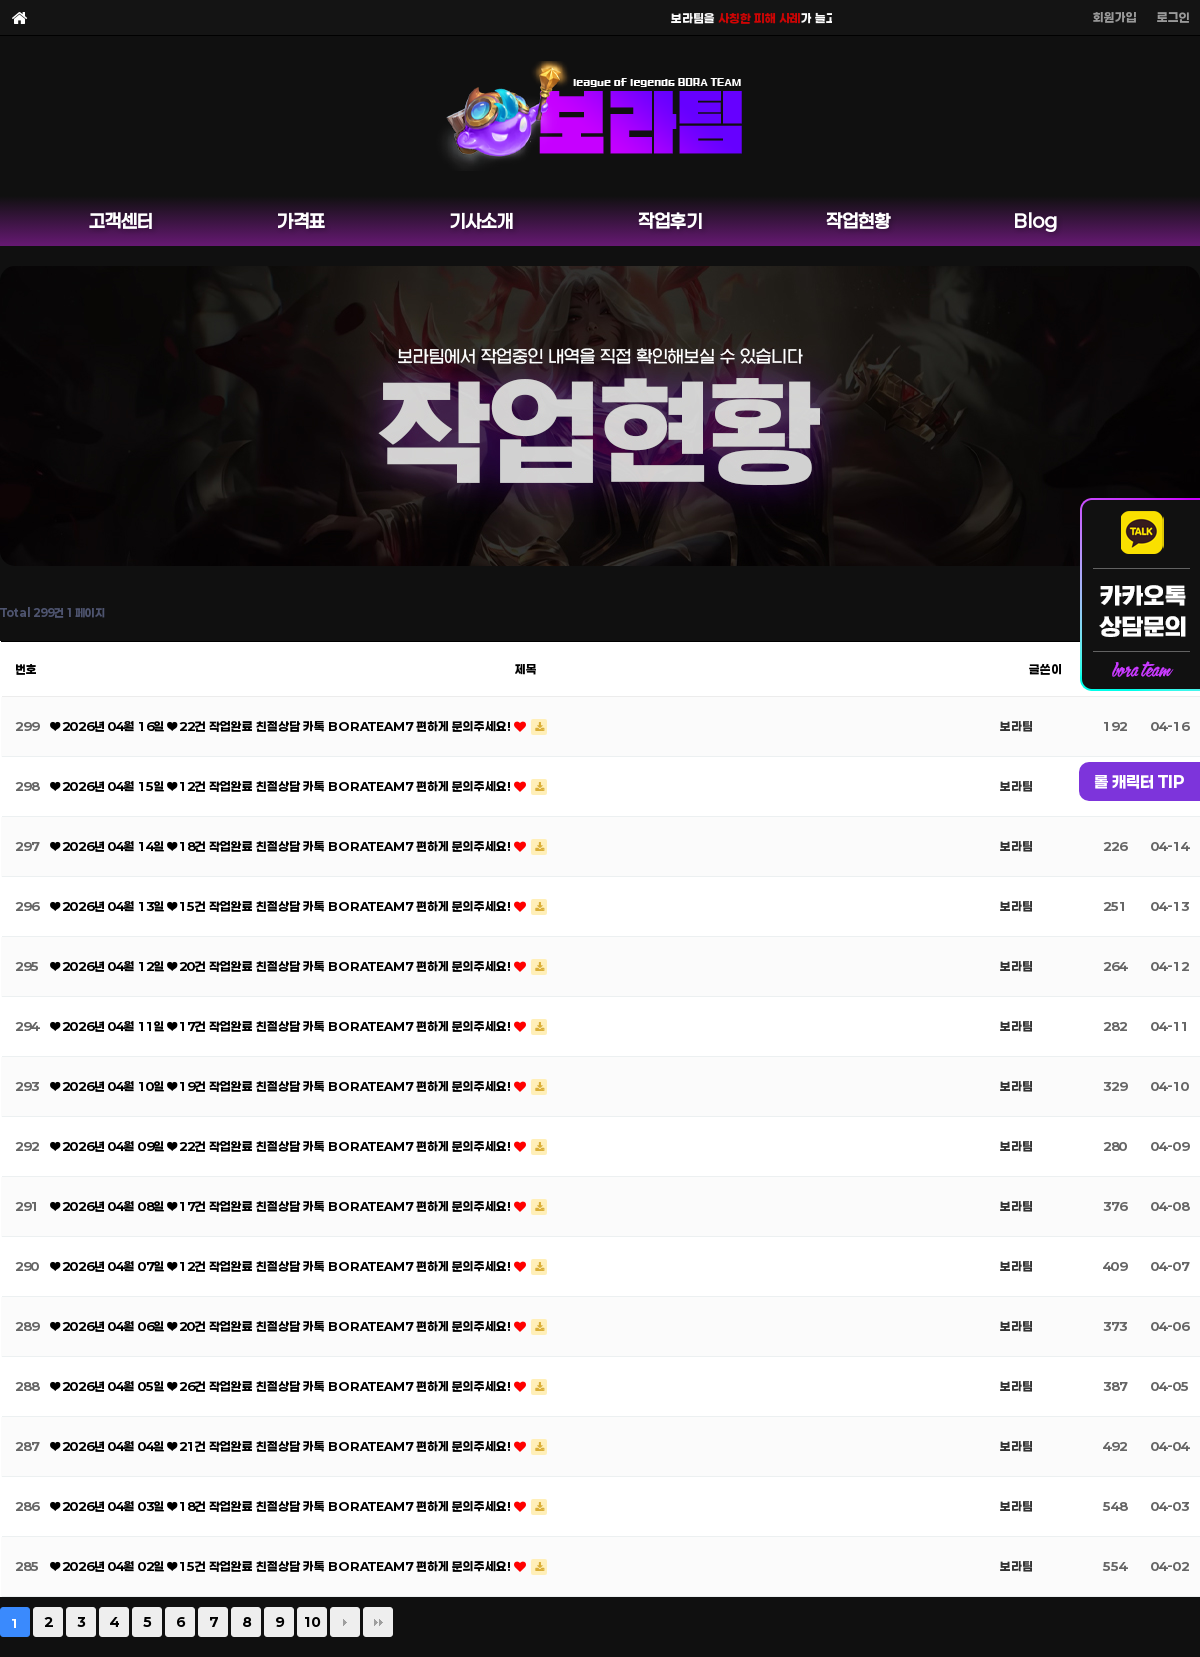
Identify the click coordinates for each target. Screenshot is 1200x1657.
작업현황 (858, 221)
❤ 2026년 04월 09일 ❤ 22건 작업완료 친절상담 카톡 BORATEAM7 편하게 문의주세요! (282, 1146)
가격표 (301, 221)
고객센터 (121, 221)
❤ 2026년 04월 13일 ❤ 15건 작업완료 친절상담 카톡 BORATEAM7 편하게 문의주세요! (282, 906)
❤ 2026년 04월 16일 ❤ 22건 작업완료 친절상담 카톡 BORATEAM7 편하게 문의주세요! (282, 726)
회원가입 (1115, 17)
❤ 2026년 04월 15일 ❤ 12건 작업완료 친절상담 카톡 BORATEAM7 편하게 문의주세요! (282, 786)
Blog (1035, 221)
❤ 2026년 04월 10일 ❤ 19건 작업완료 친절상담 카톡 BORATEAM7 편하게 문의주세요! (282, 1086)
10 (312, 1622)
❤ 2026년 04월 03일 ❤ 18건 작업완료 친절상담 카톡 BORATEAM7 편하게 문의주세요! (282, 1506)
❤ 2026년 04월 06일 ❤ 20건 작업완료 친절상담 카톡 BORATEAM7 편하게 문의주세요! (282, 1326)
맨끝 (378, 1622)
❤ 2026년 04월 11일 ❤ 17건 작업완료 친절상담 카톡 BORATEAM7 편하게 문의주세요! (282, 1026)
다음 (345, 1622)
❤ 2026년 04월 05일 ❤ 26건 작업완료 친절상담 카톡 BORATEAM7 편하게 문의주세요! (282, 1386)
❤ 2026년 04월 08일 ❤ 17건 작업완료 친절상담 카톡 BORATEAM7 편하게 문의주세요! (282, 1206)
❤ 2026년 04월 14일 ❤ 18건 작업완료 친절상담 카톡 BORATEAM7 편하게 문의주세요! (282, 846)
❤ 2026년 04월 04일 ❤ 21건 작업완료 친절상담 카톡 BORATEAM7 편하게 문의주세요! (282, 1446)
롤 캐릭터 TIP (1139, 781)
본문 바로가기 (0, 0)
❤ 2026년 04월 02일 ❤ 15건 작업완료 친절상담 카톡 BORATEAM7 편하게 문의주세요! (282, 1566)
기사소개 (481, 221)
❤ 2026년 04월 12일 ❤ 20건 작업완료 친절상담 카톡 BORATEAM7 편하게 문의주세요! (282, 966)
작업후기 (670, 221)
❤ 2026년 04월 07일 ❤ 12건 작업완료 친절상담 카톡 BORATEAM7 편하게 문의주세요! (282, 1266)
